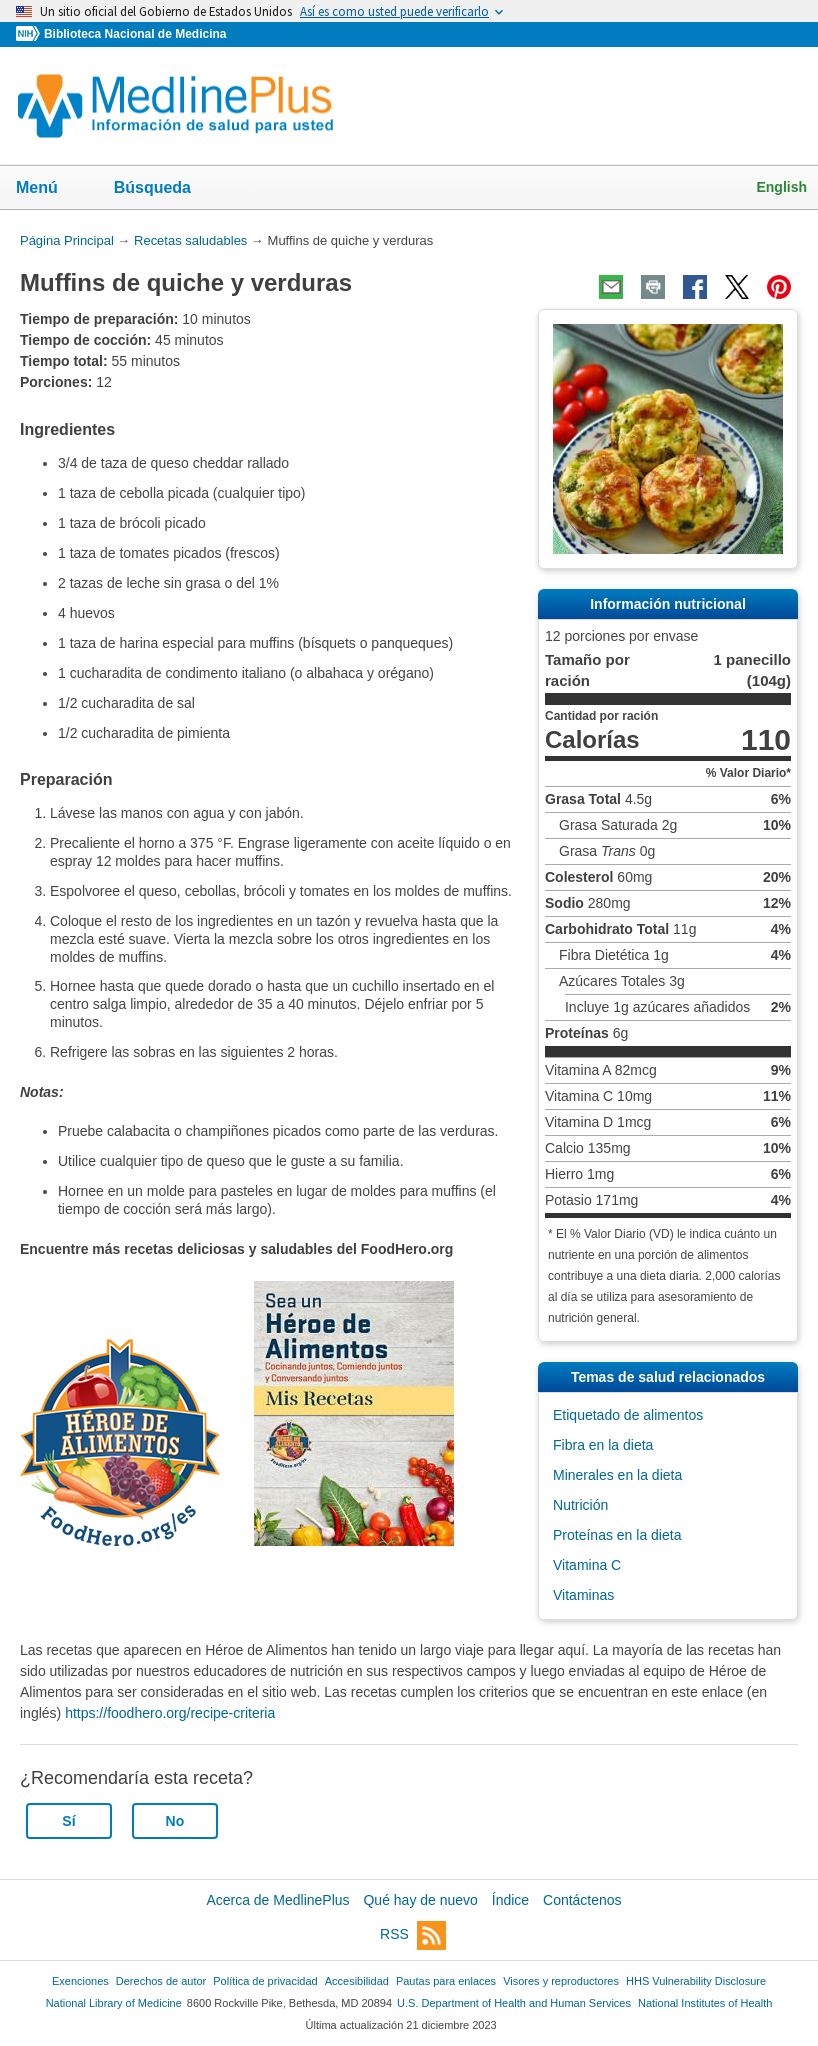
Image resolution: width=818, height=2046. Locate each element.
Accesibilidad (357, 1981)
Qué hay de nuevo (420, 1900)
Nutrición (580, 1505)
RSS (413, 1935)
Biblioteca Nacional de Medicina (135, 34)
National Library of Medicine (114, 2003)
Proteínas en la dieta (617, 1535)
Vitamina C (587, 1565)
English (781, 187)
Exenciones (80, 1981)
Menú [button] (50, 189)
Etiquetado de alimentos (628, 1415)
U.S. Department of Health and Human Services (514, 2003)
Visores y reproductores (561, 1981)
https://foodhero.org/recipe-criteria (170, 1713)
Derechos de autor (161, 1981)
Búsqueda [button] (165, 193)
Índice (510, 1900)
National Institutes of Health (705, 2003)
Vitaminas (583, 1595)
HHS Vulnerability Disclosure (696, 1981)
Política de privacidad (265, 1981)
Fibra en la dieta (603, 1445)
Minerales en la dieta (617, 1475)
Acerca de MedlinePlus (277, 1900)
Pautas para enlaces (446, 1981)
